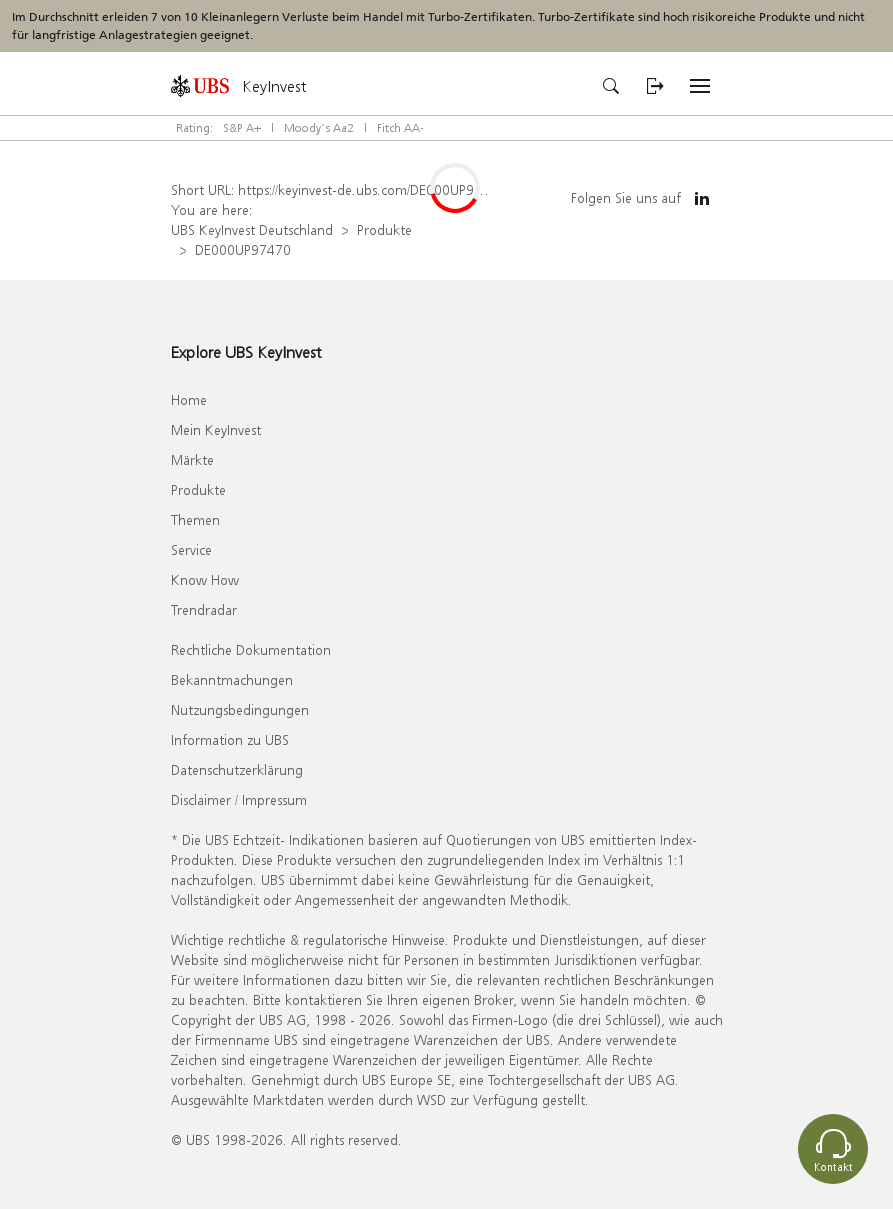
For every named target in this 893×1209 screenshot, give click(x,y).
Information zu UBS (230, 739)
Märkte (192, 459)
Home (189, 399)
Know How (205, 579)
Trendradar (204, 609)
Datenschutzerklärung (237, 769)
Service (191, 549)
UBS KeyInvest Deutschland (252, 229)
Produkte (384, 229)
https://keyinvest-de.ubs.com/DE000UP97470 (372, 189)
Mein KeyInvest (216, 429)
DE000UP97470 (243, 249)
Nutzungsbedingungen (240, 709)
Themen (195, 519)
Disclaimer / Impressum (239, 799)
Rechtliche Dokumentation (251, 649)
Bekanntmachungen (232, 679)
